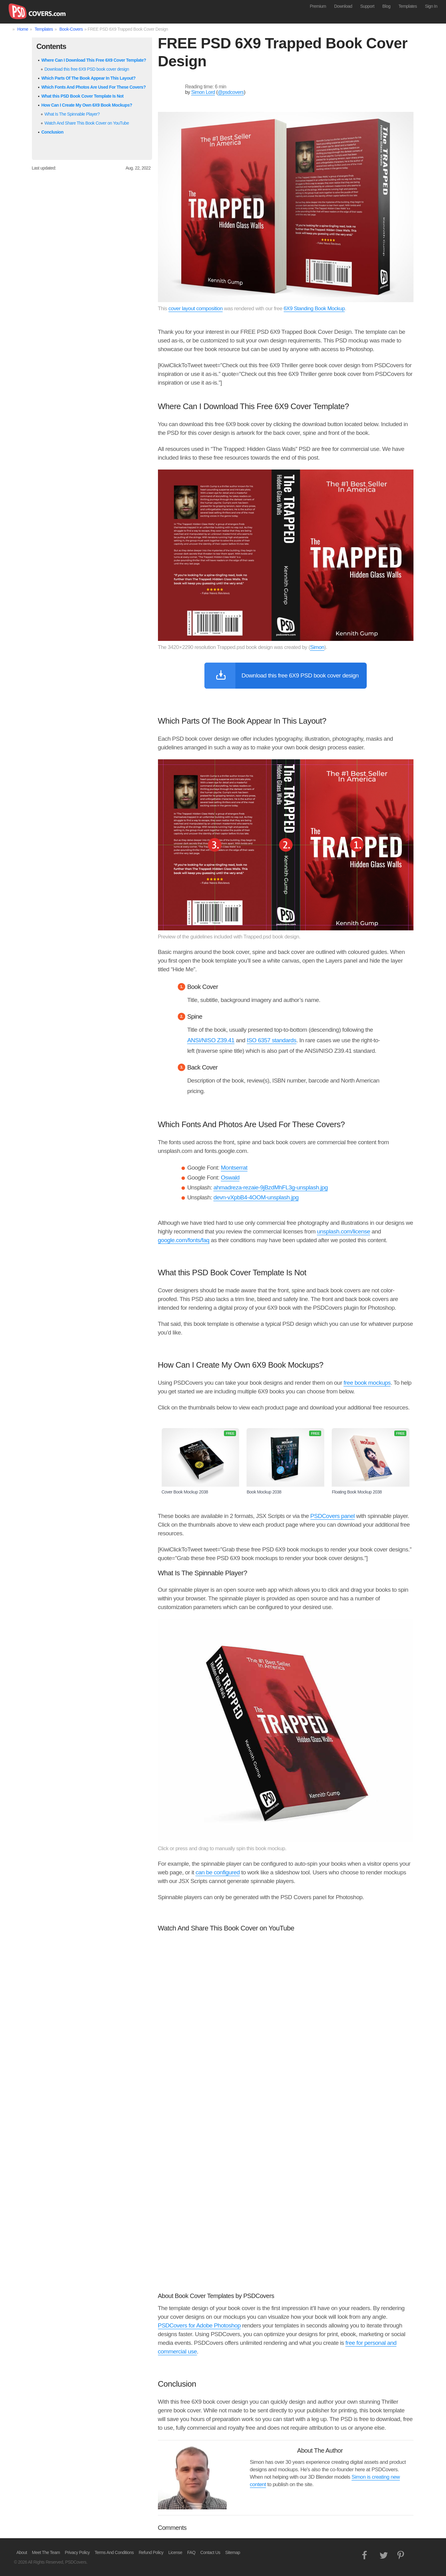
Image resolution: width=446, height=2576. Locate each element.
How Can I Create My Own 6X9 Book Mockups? (87, 105)
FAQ (191, 2552)
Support (367, 6)
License (175, 2552)
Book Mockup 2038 (285, 1461)
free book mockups (367, 1382)
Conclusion (52, 132)
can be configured (217, 1872)
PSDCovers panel (332, 1516)
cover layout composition (195, 308)
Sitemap (232, 2552)
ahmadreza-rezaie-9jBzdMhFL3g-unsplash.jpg (270, 1187)
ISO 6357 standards (271, 1040)
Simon (317, 647)
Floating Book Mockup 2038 (370, 1461)
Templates (408, 6)
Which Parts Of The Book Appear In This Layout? (89, 78)
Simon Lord (203, 92)
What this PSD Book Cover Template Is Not (83, 96)
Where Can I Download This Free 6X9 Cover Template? (94, 60)
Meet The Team (46, 2552)
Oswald (230, 1177)
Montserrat (234, 1167)
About (21, 2552)
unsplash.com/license (343, 1231)
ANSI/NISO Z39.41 (210, 1040)
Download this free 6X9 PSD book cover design (87, 69)
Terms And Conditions (114, 2552)
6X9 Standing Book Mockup (314, 308)
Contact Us (210, 2552)
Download (343, 6)
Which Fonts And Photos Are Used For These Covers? (94, 87)
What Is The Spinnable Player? (72, 114)
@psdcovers (231, 92)
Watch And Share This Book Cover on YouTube (87, 123)
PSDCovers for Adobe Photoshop (199, 2325)
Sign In (431, 6)
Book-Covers (71, 29)
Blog (387, 6)
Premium (318, 6)
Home (22, 29)
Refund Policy (151, 2552)
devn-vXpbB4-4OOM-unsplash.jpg (256, 1197)
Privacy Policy (77, 2552)
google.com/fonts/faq (183, 1240)
